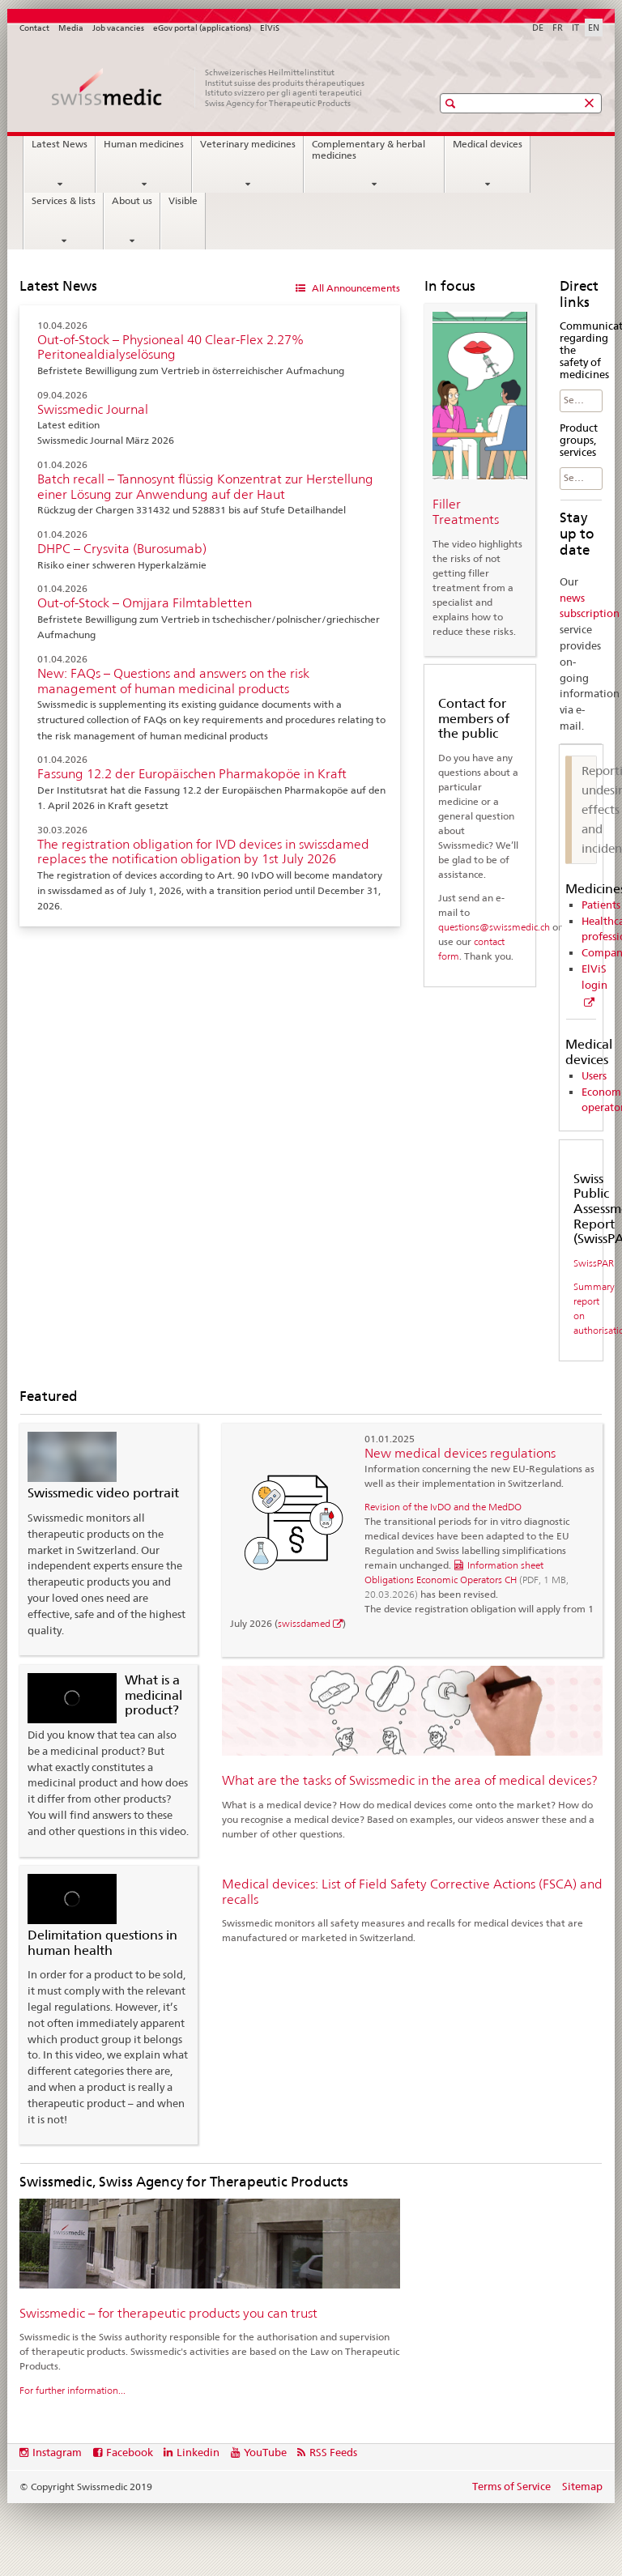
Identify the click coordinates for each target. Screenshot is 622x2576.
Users (594, 1075)
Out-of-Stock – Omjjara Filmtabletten (144, 603)
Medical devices (487, 144)
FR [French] (557, 27)
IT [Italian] (575, 27)
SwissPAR (593, 1263)
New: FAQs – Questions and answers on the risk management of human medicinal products (173, 681)
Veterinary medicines (248, 144)
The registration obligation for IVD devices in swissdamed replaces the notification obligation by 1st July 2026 (203, 852)
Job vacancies (118, 27)
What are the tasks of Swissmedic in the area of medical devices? (410, 1780)
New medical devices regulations (460, 1453)
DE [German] (537, 27)
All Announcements (354, 288)
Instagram (57, 2452)
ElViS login (594, 976)
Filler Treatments (465, 511)
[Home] (209, 87)
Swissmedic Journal (92, 409)
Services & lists (64, 201)
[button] (452, 103)
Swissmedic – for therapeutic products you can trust (168, 2313)
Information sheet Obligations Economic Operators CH (466, 1579)
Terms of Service (511, 2486)
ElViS (269, 27)
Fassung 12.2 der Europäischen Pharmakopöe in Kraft (192, 773)
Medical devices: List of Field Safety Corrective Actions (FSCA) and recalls (412, 1891)
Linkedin (198, 2452)
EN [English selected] (593, 27)
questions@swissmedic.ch (494, 927)
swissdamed (304, 1623)
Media (70, 27)
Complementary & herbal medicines (368, 149)
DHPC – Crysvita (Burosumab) (122, 548)
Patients (601, 904)
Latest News (59, 144)
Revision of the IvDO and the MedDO (443, 1507)
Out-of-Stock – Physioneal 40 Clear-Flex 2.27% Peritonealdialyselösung (170, 347)
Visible (183, 201)
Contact (34, 27)
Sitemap (582, 2486)
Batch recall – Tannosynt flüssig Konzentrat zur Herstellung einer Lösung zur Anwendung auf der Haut (205, 486)
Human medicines (144, 144)
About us (132, 201)
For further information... (72, 2390)
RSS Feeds (333, 2452)
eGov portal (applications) (202, 27)
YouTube (265, 2452)
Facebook (129, 2452)
